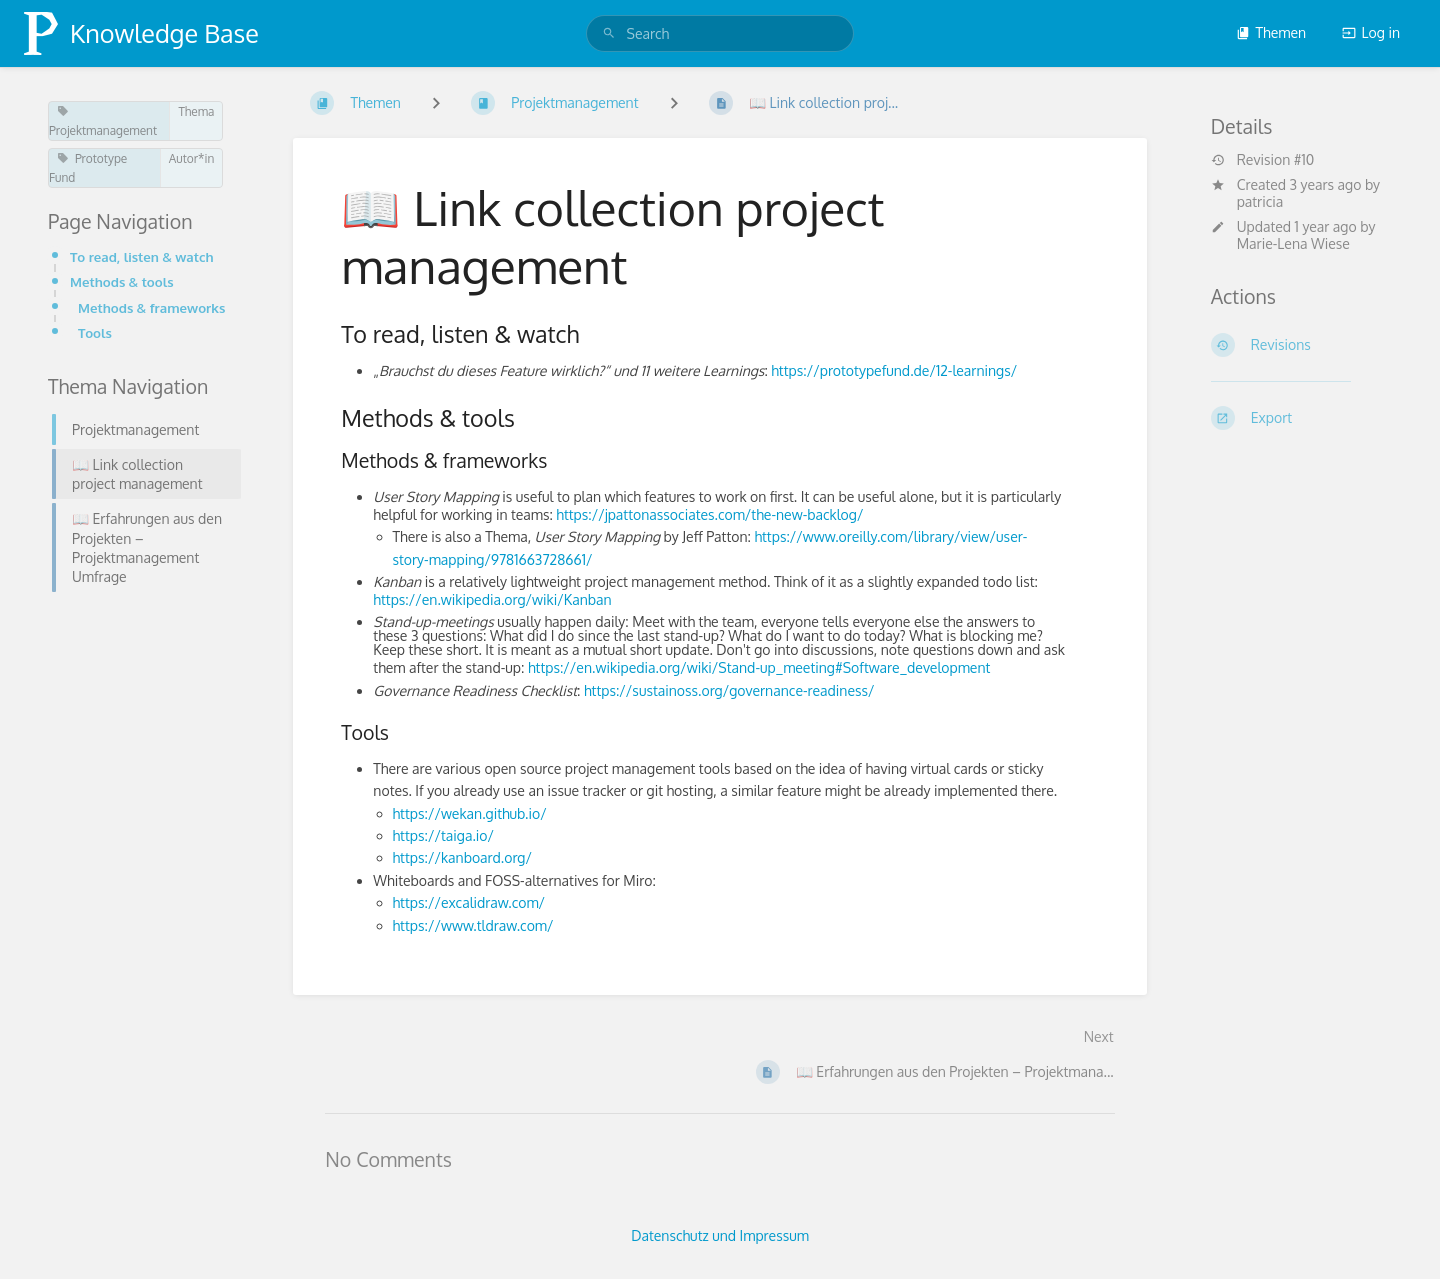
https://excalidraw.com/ (469, 902)
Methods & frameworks (151, 307)
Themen (1271, 32)
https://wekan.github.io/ (470, 813)
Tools (95, 332)
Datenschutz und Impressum (720, 1235)
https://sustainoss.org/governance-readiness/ (729, 690)
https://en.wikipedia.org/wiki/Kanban (492, 599)
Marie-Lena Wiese (1293, 243)
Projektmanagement (103, 121)
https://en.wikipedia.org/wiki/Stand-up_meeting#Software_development (759, 667)
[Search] (609, 33)
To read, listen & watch (142, 256)
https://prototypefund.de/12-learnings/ (894, 370)
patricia (1260, 201)
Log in (1371, 32)
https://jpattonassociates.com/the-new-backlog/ (709, 514)
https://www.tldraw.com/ (473, 925)
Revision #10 (1263, 160)
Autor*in (192, 158)
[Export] (1301, 418)
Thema (196, 111)
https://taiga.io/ (443, 835)
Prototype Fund (88, 168)
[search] (720, 33)
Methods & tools (122, 281)
